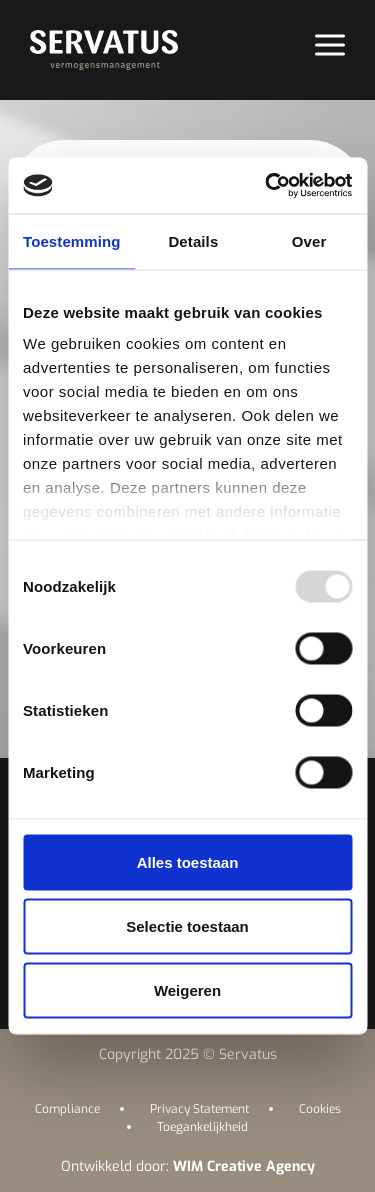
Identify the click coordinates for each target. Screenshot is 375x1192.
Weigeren (187, 989)
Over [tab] (309, 240)
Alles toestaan (188, 861)
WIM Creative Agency (244, 1166)
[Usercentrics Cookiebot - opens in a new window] (267, 186)
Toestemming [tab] (72, 240)
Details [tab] (193, 240)
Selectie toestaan (187, 925)
